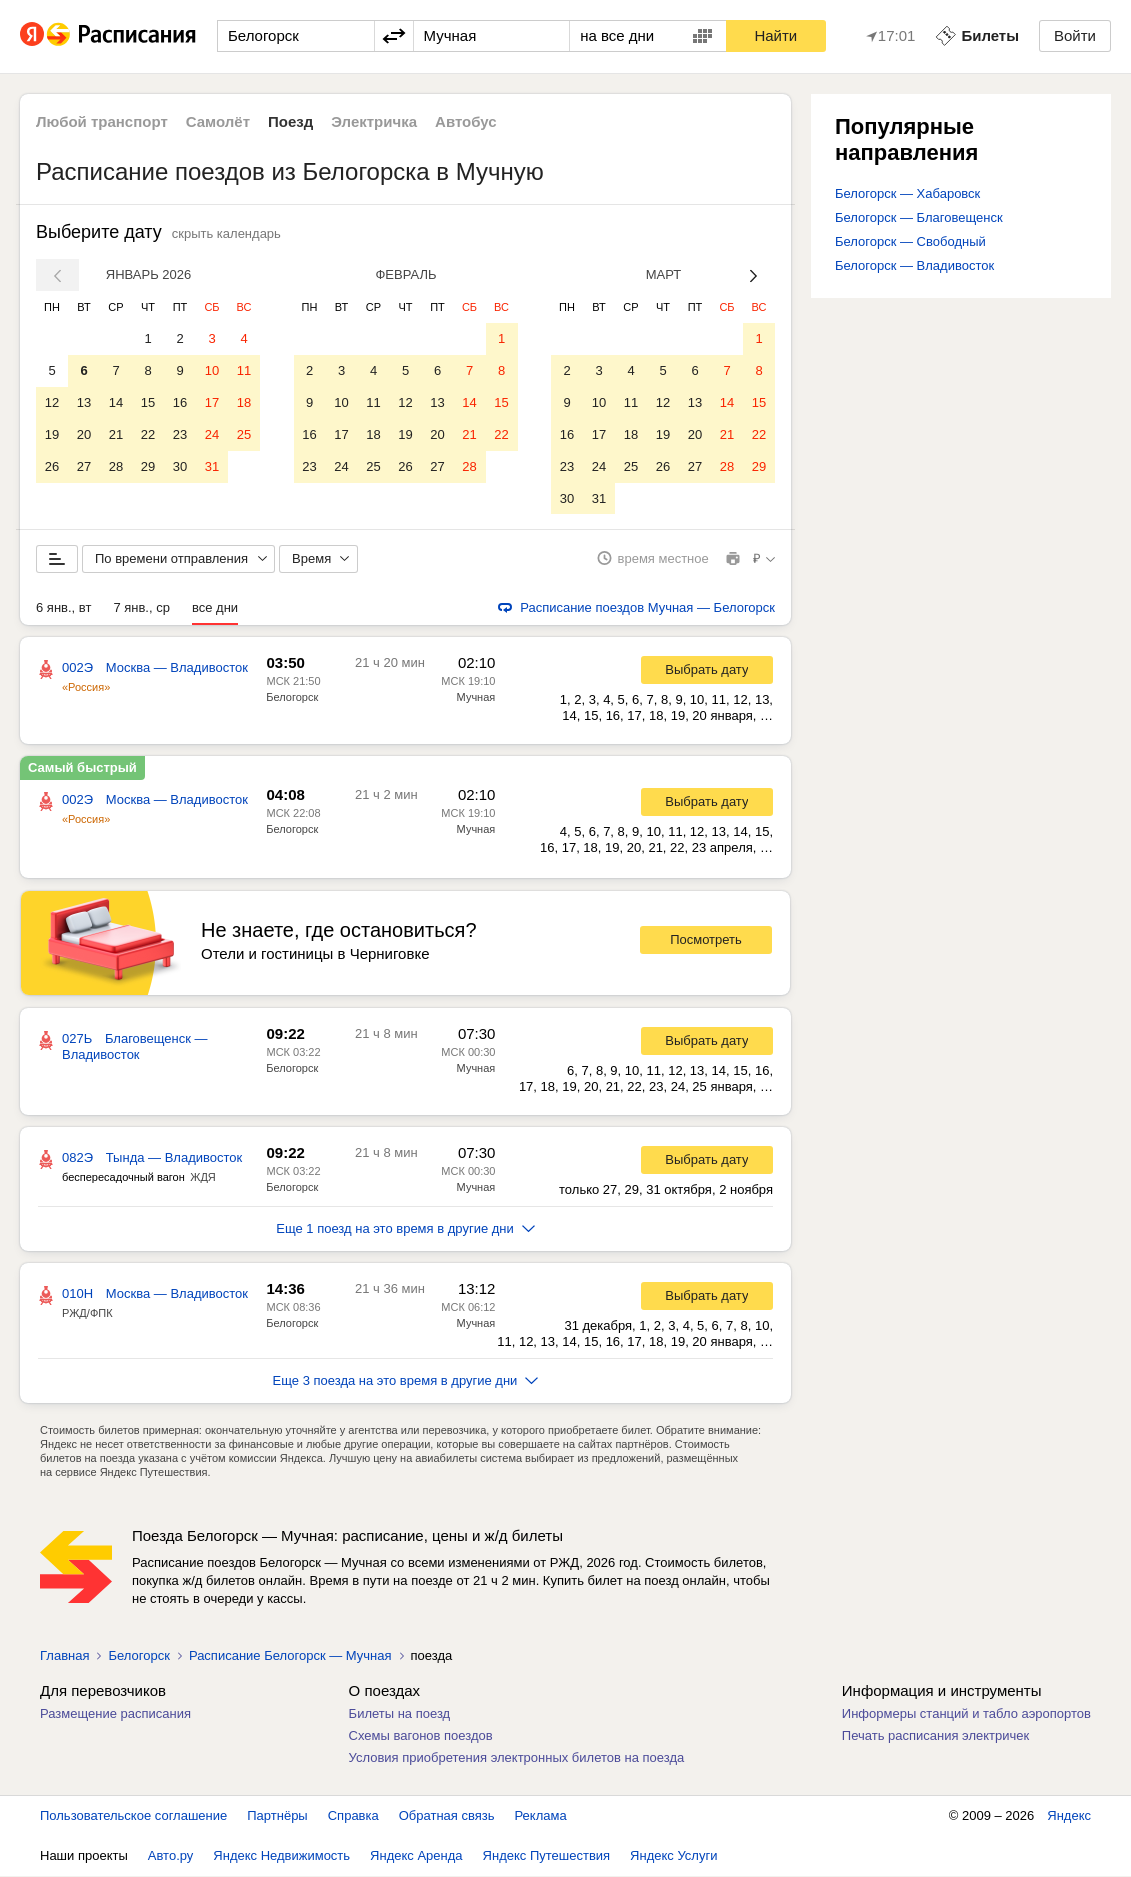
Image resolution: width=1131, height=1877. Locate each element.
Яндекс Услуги (673, 1856)
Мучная (476, 698)
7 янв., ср (141, 608)
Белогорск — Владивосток (914, 265)
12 (52, 402)
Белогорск (292, 698)
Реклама (541, 1816)
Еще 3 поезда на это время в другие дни (406, 1381)
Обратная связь (447, 1816)
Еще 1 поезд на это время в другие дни (405, 1229)
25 (244, 434)
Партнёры (277, 1816)
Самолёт (218, 121)
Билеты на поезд (400, 1714)
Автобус (466, 121)
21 (116, 434)
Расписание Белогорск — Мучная (290, 1656)
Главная (64, 1656)
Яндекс (1069, 1816)
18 (244, 402)
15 (148, 402)
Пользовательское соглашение (133, 1816)
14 (116, 402)
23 (180, 434)
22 (148, 434)
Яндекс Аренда (416, 1856)
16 (180, 402)
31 (212, 466)
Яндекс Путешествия (547, 1856)
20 (84, 434)
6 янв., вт (63, 608)
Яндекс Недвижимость (281, 1856)
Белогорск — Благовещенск (919, 217)
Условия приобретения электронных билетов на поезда (517, 1758)
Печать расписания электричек (935, 1736)
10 (212, 370)
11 (244, 370)
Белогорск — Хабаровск (907, 193)
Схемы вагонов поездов (421, 1736)
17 (212, 402)
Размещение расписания (115, 1714)
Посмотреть (706, 941)
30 (180, 466)
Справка (353, 1816)
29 (148, 466)
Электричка (374, 121)
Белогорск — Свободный (910, 241)
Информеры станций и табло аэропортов (966, 1714)
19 (52, 434)
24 (212, 434)
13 (84, 402)
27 (84, 466)
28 (116, 466)
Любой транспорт (102, 121)
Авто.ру (171, 1856)
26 (52, 466)
